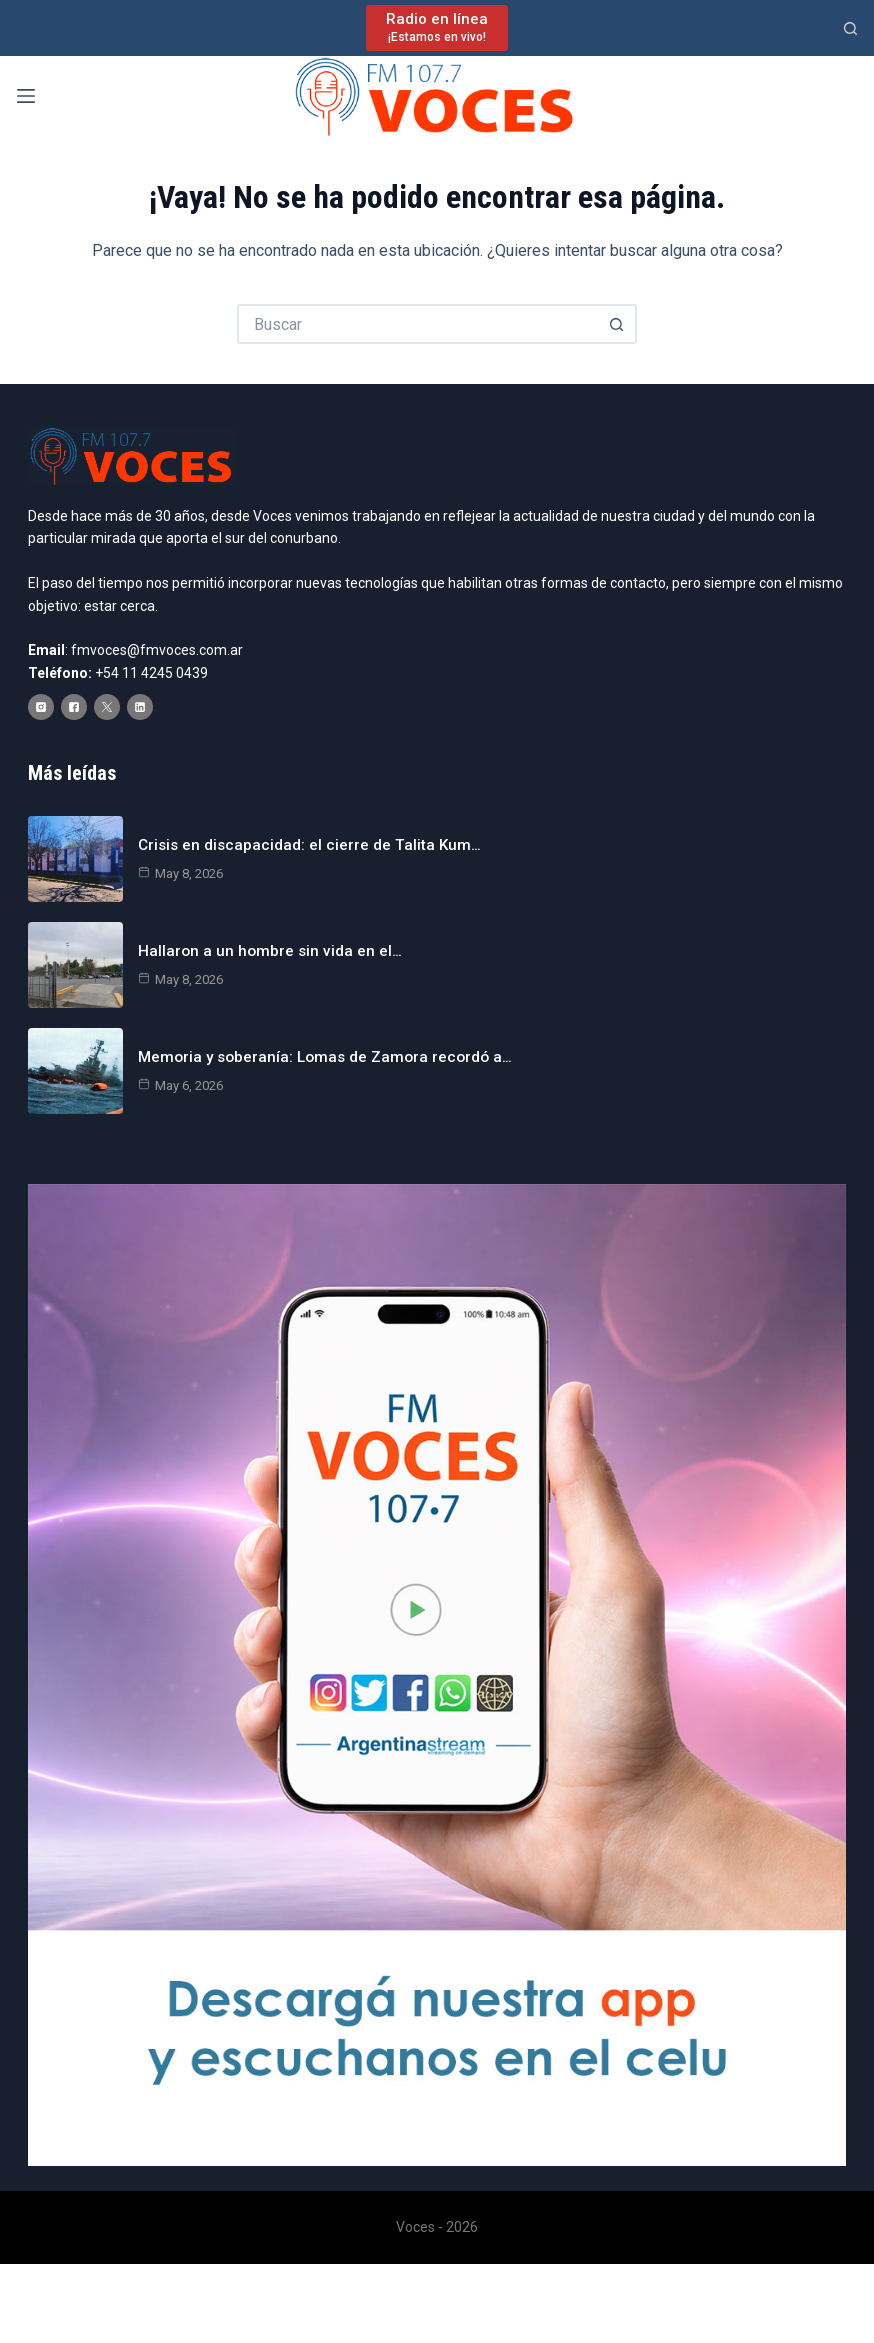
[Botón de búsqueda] (617, 324)
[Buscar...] (417, 324)
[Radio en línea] (437, 27)
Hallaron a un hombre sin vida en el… (259, 967)
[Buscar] (850, 28)
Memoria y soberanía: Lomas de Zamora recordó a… (318, 1073)
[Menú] (26, 96)
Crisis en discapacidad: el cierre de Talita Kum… (299, 861)
